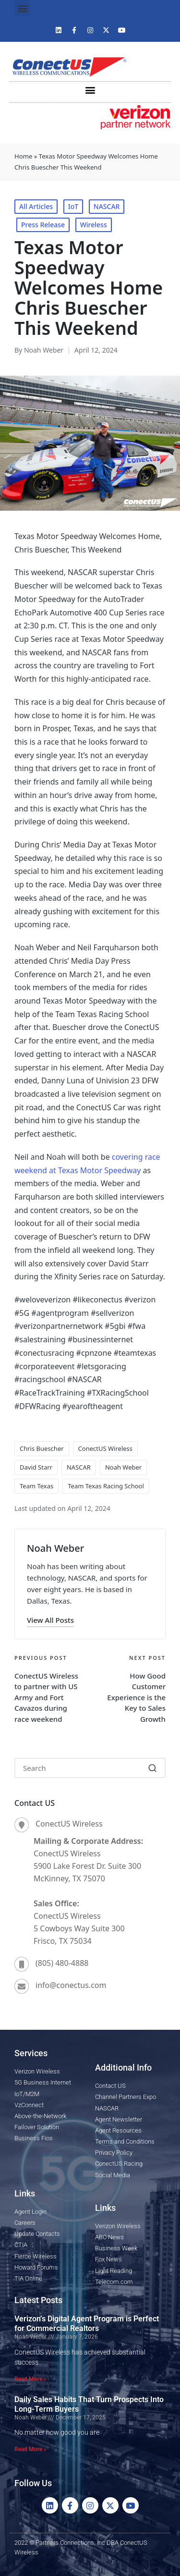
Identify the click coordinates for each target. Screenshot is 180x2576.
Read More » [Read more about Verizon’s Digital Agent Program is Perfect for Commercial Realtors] (30, 2379)
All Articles (36, 206)
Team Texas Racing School (106, 1486)
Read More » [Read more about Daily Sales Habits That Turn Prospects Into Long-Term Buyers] (30, 2449)
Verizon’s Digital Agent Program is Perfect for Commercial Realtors (86, 2323)
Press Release (43, 224)
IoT (73, 206)
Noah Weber (123, 1467)
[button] (22, 8)
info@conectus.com (71, 1985)
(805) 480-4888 (62, 1963)
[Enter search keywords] (90, 1768)
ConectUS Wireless (105, 1448)
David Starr (36, 1467)
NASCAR (107, 206)
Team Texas (36, 1486)
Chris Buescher (42, 1448)
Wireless (93, 224)
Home (23, 156)
